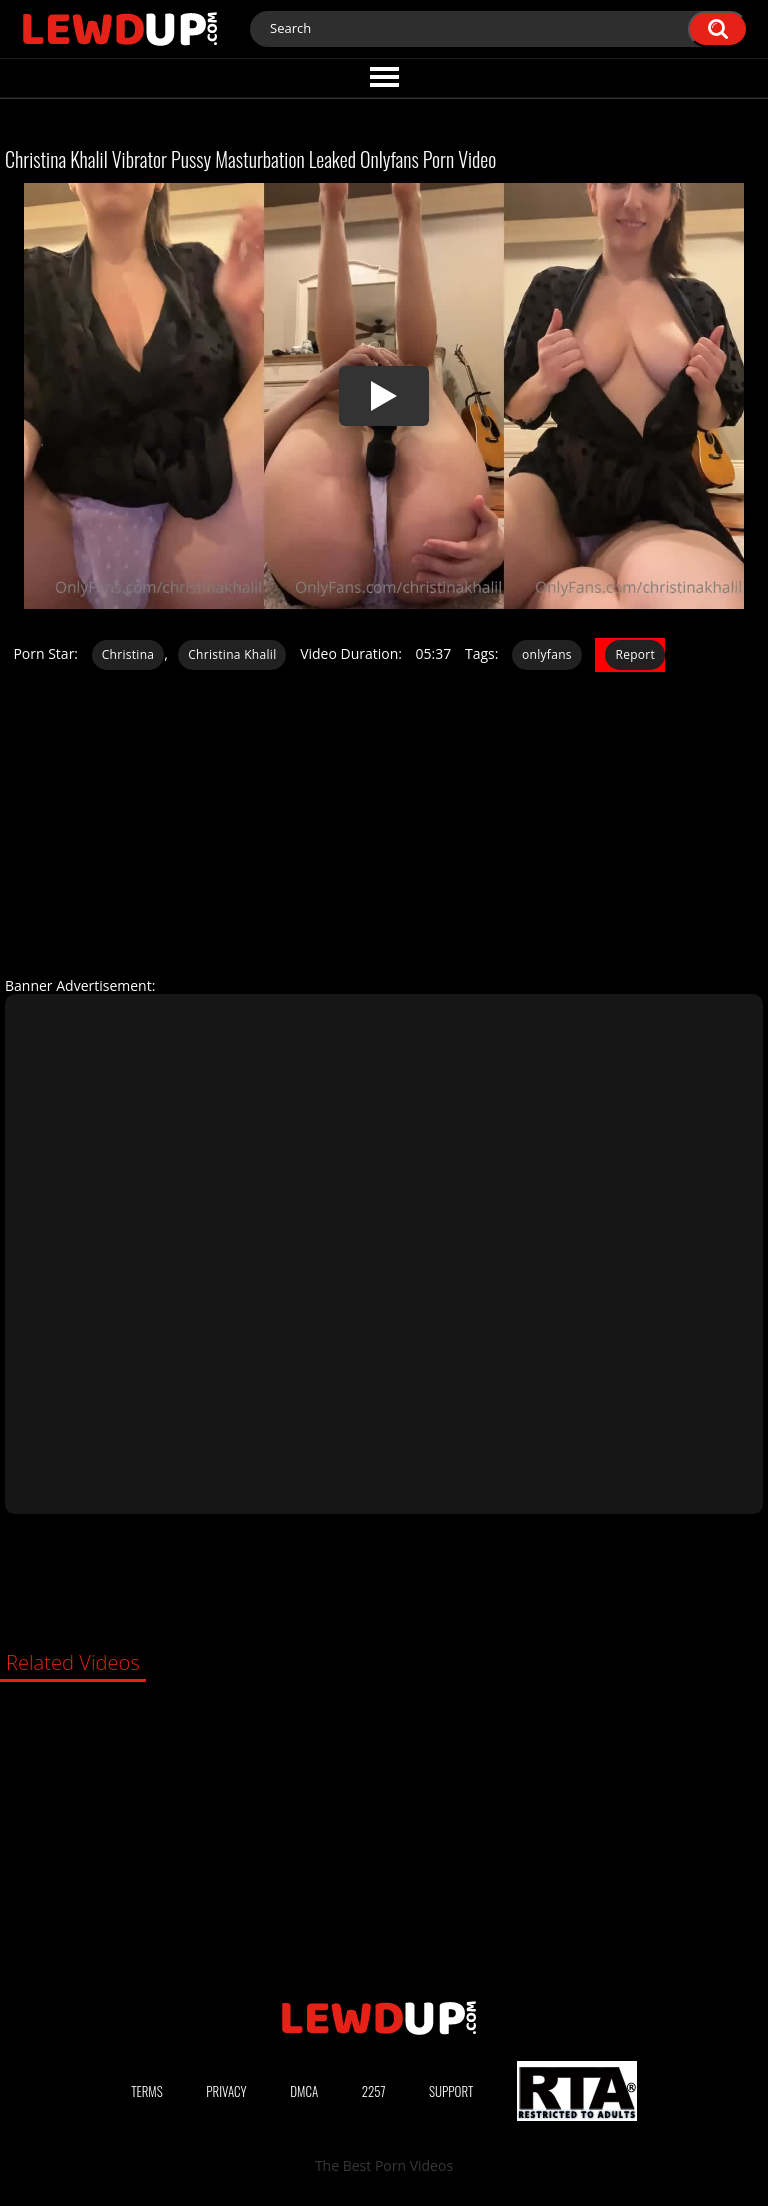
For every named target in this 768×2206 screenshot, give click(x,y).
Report (635, 654)
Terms (147, 2091)
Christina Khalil (232, 654)
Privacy (226, 2091)
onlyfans (547, 654)
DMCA (304, 2091)
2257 (374, 2091)
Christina (128, 654)
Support (451, 2091)
